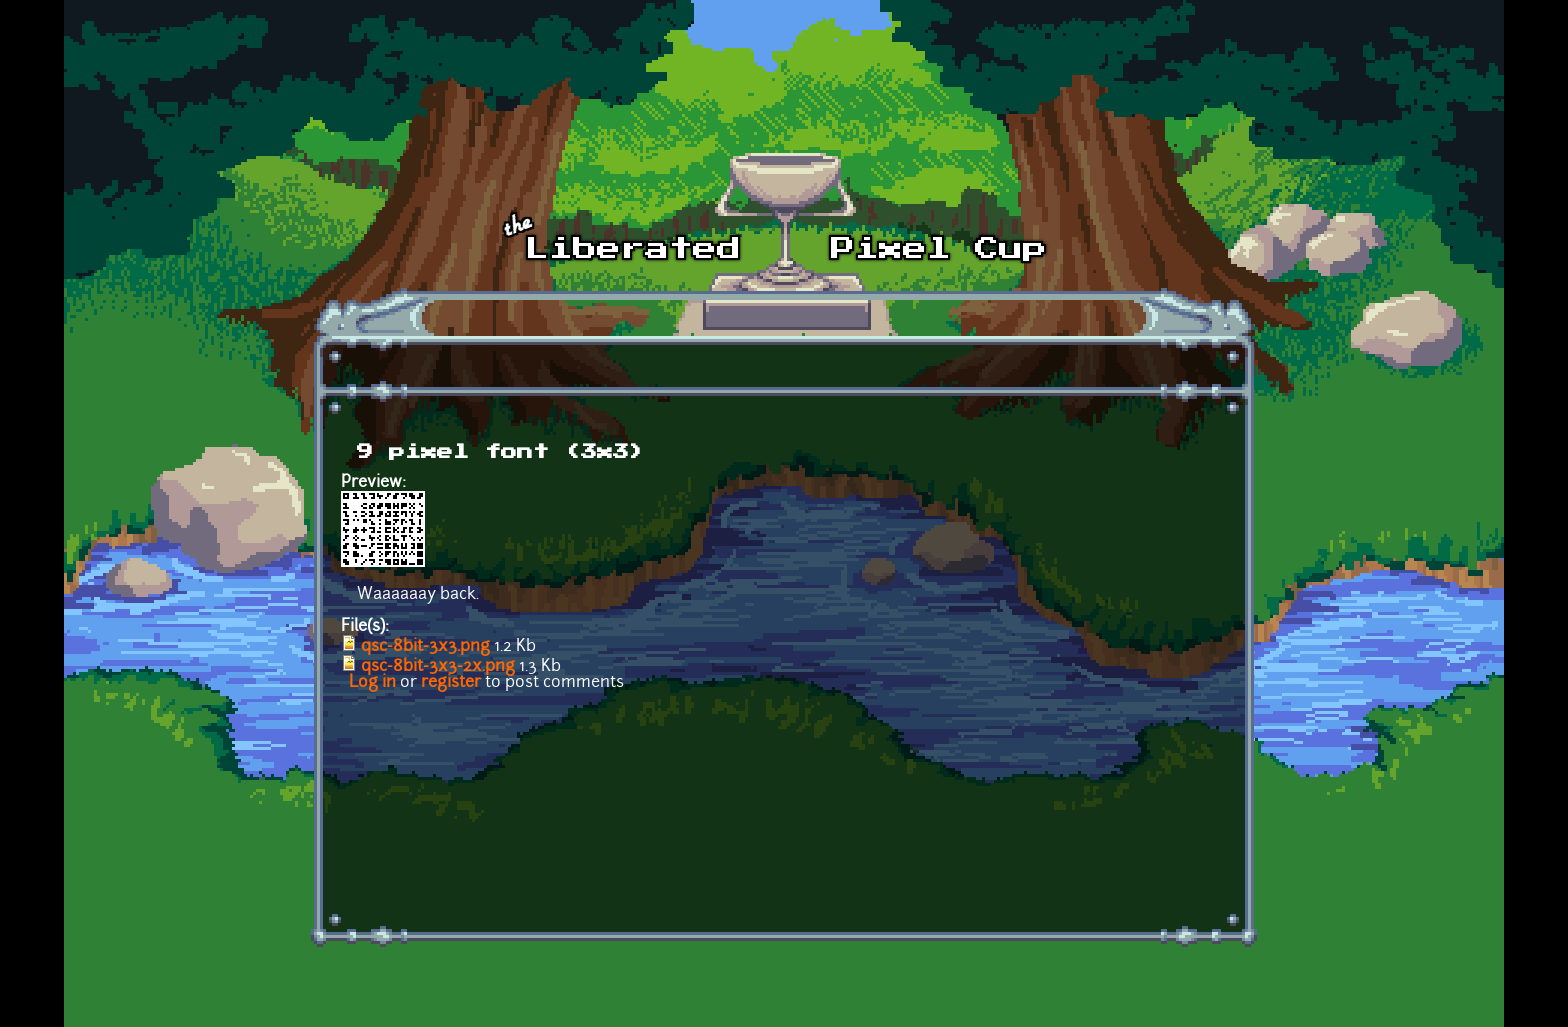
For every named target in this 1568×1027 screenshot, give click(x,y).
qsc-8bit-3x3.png (425, 647)
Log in (372, 683)
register (451, 683)
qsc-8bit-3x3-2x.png (438, 667)
